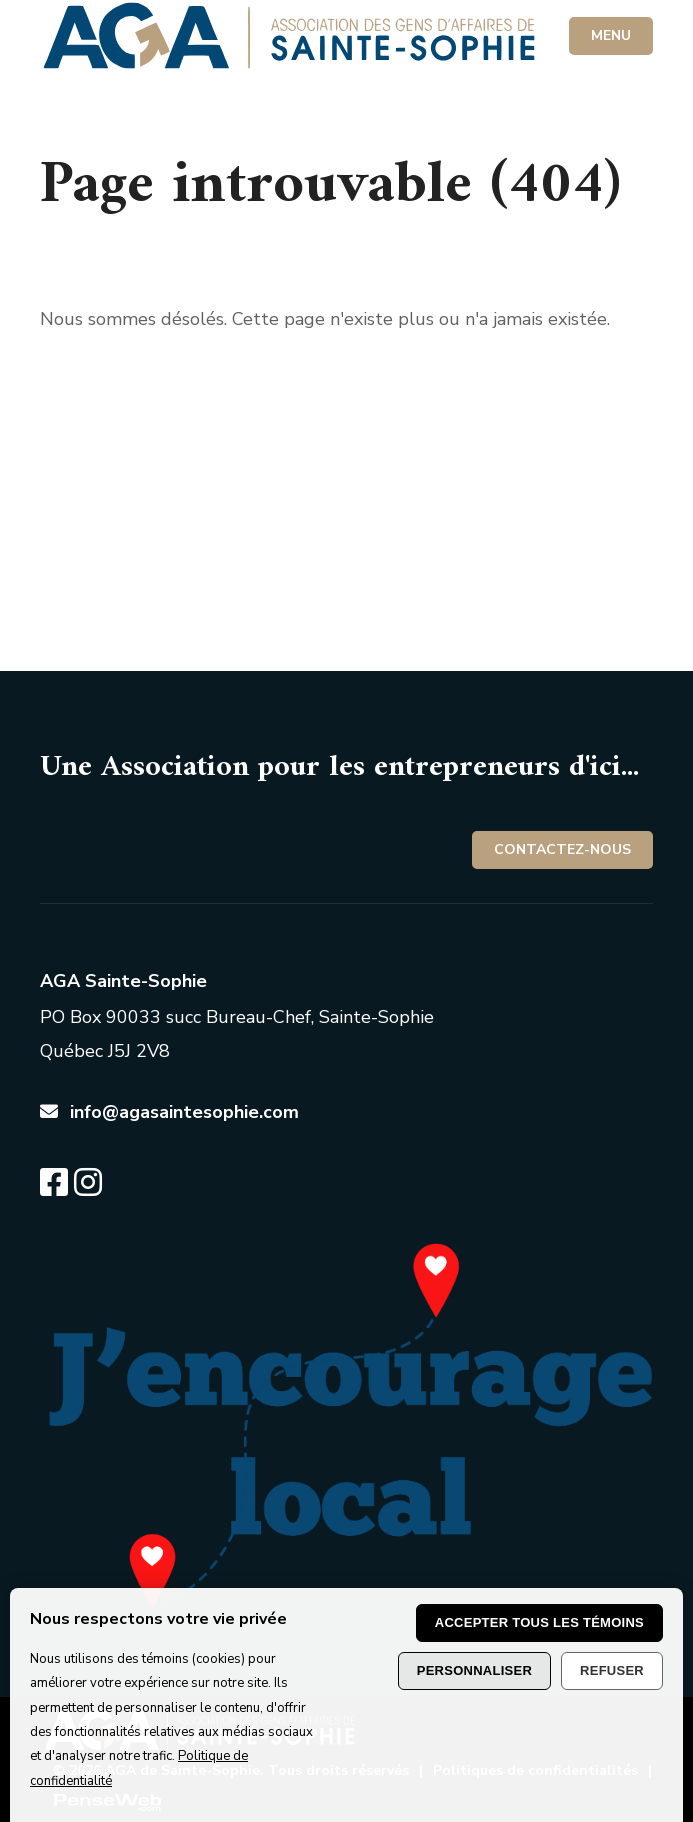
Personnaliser (474, 1670)
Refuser (612, 1670)
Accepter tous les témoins (539, 1622)
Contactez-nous (562, 849)
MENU (611, 35)
